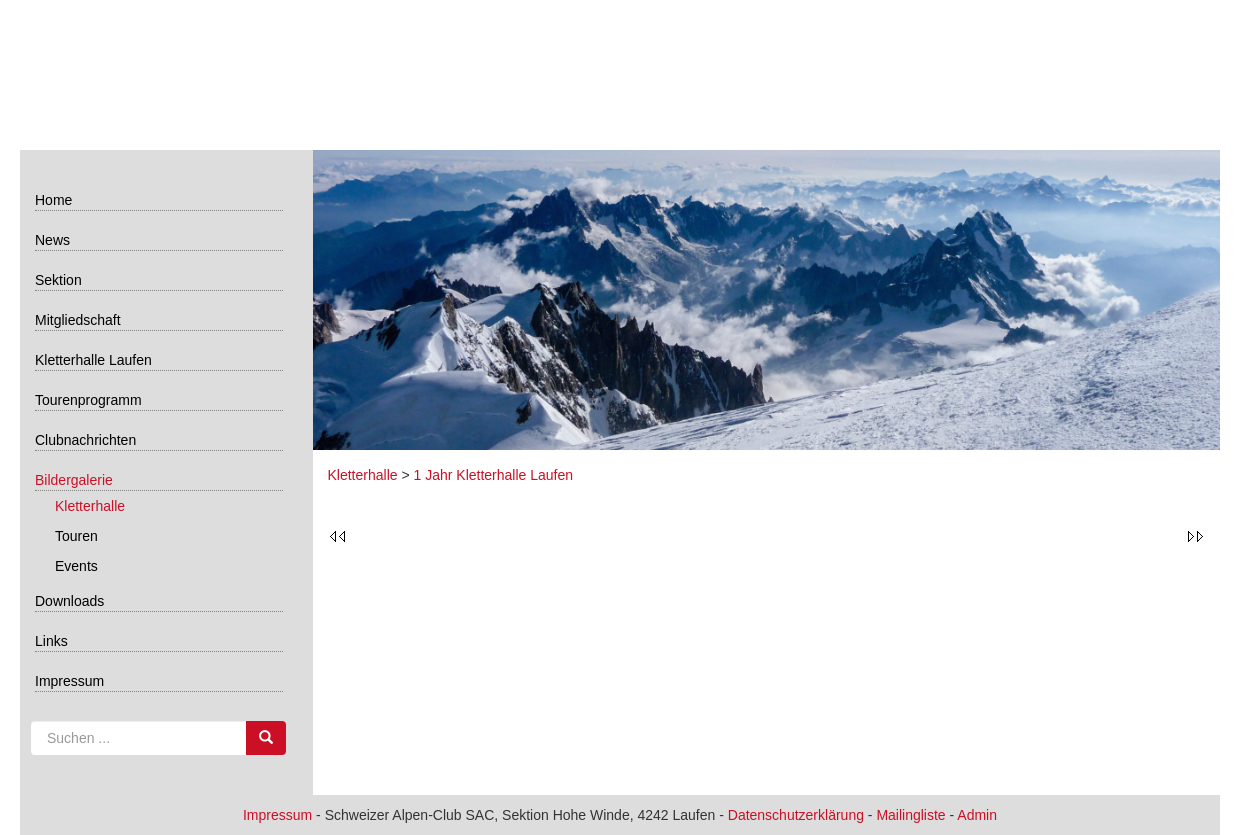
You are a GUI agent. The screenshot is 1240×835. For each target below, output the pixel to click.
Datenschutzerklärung (796, 815)
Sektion (58, 280)
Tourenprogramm (88, 400)
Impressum (69, 681)
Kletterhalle (90, 506)
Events (76, 566)
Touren (76, 536)
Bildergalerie (74, 480)
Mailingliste (910, 815)
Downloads (69, 601)
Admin (977, 815)
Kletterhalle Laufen (93, 360)
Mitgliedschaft (78, 320)
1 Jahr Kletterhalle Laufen (494, 475)
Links (51, 641)
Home (53, 200)
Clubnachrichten (85, 440)
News (52, 240)
